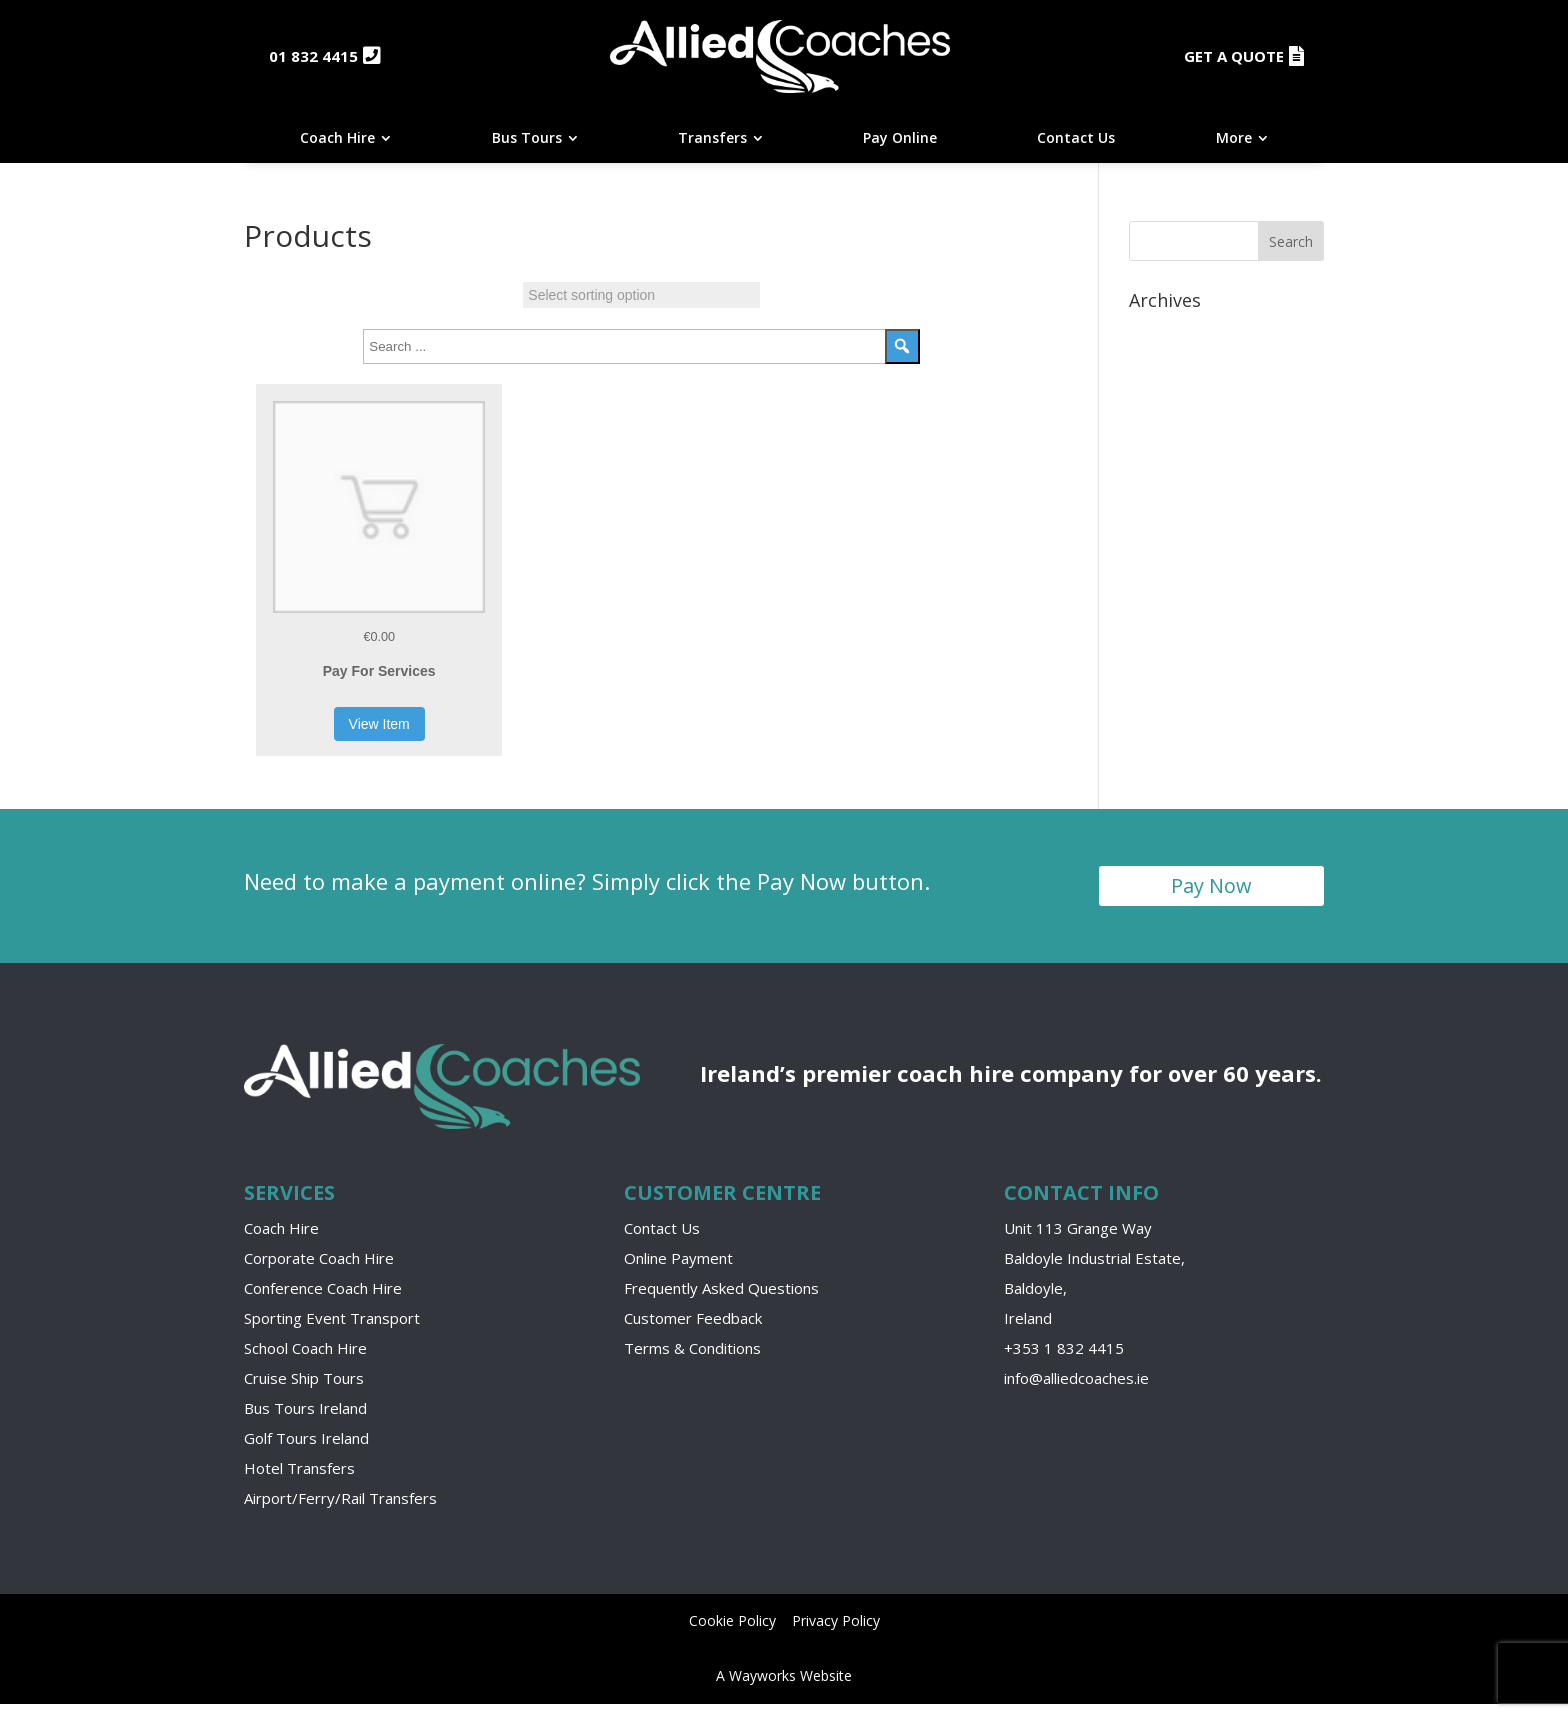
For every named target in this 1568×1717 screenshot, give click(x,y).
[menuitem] (345, 151)
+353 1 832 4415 (1064, 1360)
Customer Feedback (693, 1330)
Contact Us (662, 1240)
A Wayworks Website (784, 1688)
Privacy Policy (836, 1633)
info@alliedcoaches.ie (1076, 1390)
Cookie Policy (732, 1633)
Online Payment (678, 1270)
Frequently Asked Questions (721, 1300)
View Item (379, 736)
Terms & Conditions (692, 1360)
